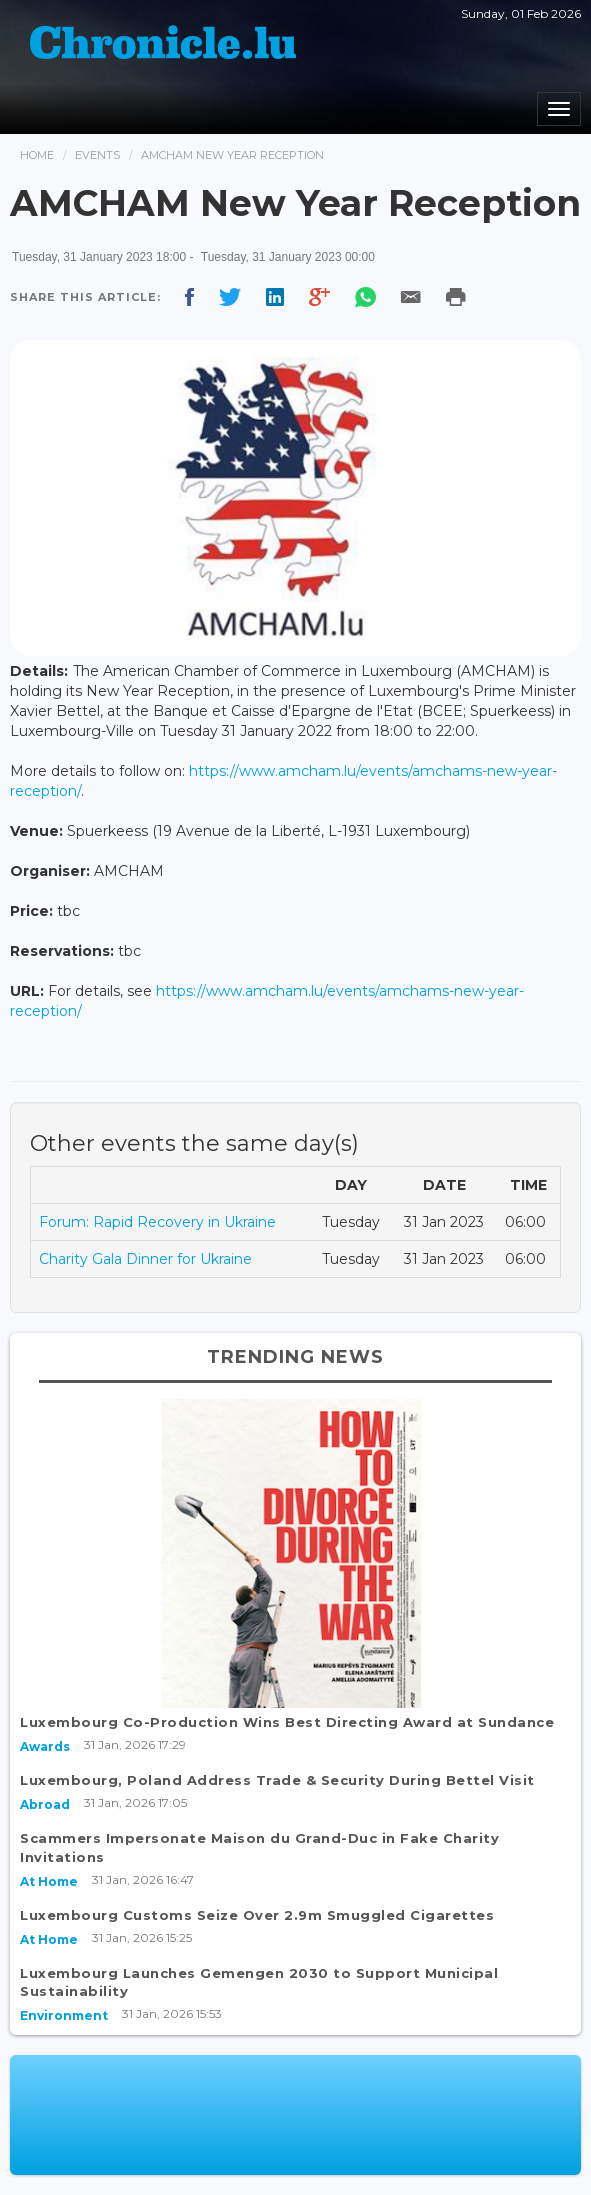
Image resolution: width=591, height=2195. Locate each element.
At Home (49, 1881)
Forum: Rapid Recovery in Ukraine (157, 1222)
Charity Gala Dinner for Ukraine (145, 1259)
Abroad (45, 1804)
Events (97, 155)
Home (37, 155)
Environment (64, 2015)
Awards (45, 1746)
